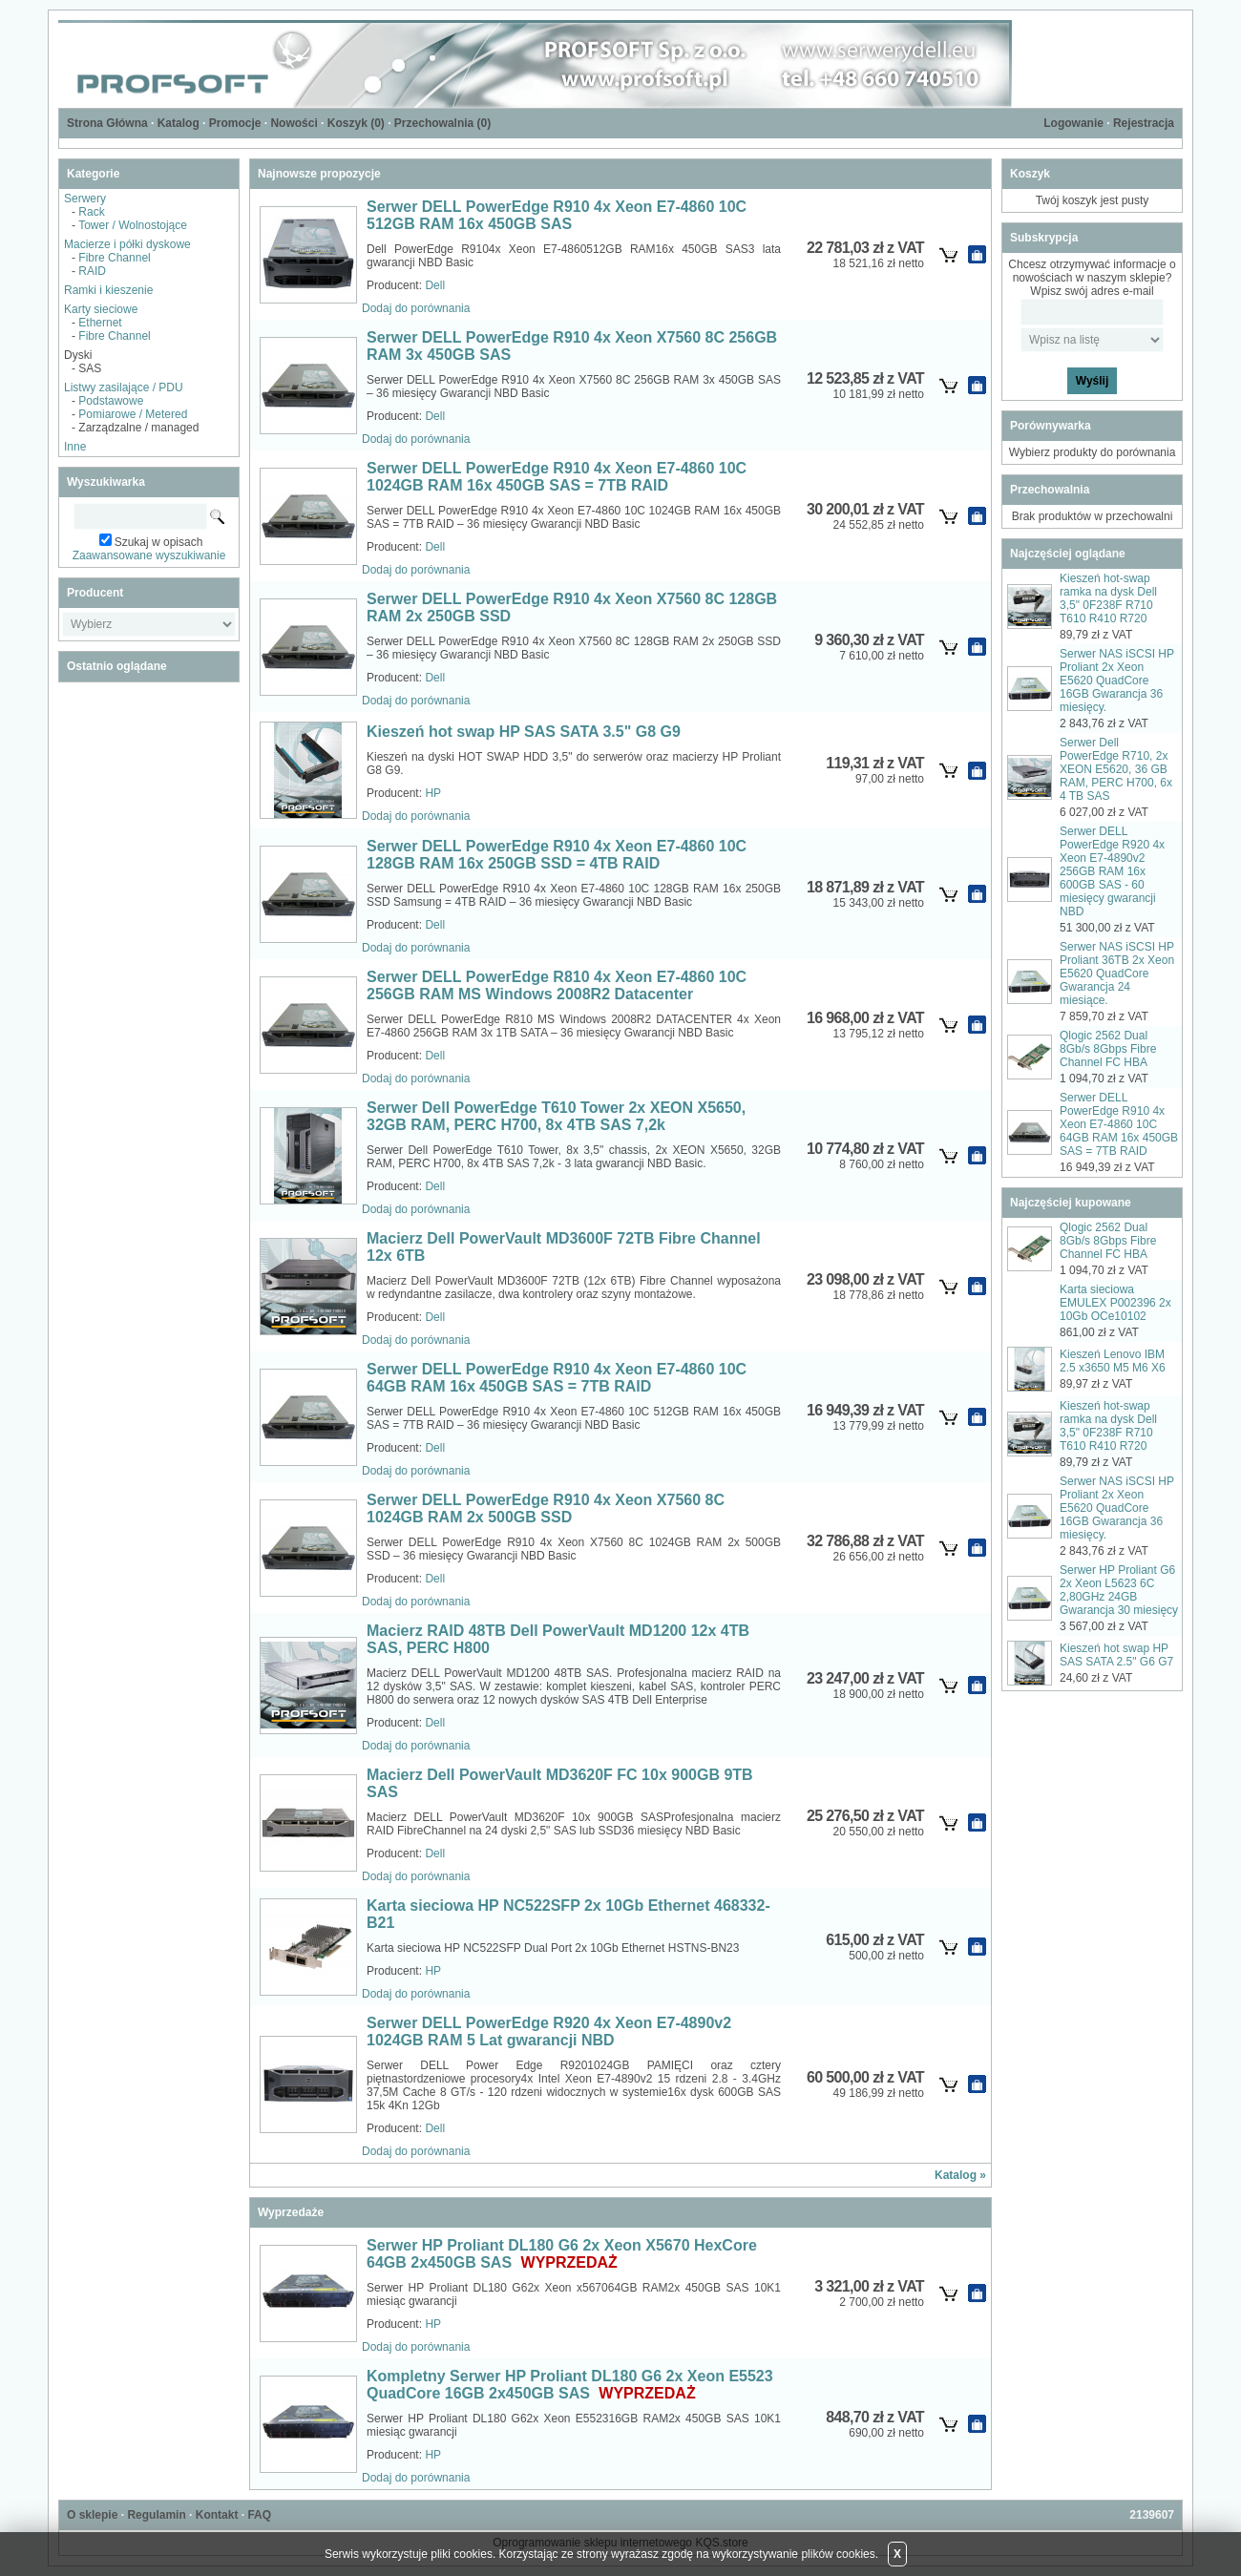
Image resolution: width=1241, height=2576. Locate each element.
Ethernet (99, 322)
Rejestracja (1143, 123)
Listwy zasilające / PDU (123, 387)
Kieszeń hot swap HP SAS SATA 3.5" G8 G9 (524, 731)
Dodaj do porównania (416, 308)
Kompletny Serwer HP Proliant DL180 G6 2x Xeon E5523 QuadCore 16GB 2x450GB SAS (570, 2384)
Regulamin (156, 2515)
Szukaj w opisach (159, 542)
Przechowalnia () (442, 123)
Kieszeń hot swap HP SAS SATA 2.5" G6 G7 (1116, 1655)
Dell (435, 285)
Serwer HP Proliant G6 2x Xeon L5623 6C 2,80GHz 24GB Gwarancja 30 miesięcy (1119, 1590)
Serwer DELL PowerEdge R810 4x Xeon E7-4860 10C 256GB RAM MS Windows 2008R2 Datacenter (557, 985)
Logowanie (1073, 123)
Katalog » (960, 2175)
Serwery (85, 198)
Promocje (235, 123)
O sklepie (92, 2515)
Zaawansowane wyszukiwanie (149, 555)
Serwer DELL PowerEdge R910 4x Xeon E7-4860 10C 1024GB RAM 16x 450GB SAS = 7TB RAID (557, 476)
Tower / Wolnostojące (132, 225)
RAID (92, 271)
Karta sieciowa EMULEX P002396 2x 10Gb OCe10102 (1115, 1303)
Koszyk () (356, 123)
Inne (75, 446)
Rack (91, 212)
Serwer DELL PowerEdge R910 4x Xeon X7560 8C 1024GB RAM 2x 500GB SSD (546, 1508)
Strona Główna (107, 123)
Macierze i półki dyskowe (127, 244)
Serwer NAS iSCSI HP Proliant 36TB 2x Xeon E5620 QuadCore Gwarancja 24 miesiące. (1117, 973)
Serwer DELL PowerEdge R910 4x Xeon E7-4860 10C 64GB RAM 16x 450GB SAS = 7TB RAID (557, 1377)
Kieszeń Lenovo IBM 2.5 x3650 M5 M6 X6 (1113, 1361)
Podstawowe (110, 401)
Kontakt (217, 2515)
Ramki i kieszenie (108, 290)
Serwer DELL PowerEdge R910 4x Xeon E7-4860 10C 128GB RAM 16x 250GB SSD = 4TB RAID (557, 854)
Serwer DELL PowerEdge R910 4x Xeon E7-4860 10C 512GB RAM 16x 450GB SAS (557, 215)
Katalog (179, 123)
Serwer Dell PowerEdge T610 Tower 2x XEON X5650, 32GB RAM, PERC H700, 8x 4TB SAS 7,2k (556, 1116)
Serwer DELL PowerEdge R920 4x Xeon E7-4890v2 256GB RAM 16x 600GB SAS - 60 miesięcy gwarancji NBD (1112, 871)
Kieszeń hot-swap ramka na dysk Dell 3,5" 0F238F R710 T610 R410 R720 (1108, 598)
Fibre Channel (114, 257)
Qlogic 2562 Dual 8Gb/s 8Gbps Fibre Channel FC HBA (1108, 1049)
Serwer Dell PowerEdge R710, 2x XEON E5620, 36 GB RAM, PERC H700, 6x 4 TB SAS (1116, 769)
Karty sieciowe (100, 309)
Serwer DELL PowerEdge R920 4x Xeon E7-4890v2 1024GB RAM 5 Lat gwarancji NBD (549, 2031)
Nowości (293, 123)
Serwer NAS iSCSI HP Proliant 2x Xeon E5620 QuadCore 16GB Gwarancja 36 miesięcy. (1117, 680)
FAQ (259, 2515)
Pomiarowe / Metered (132, 414)
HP (433, 793)
